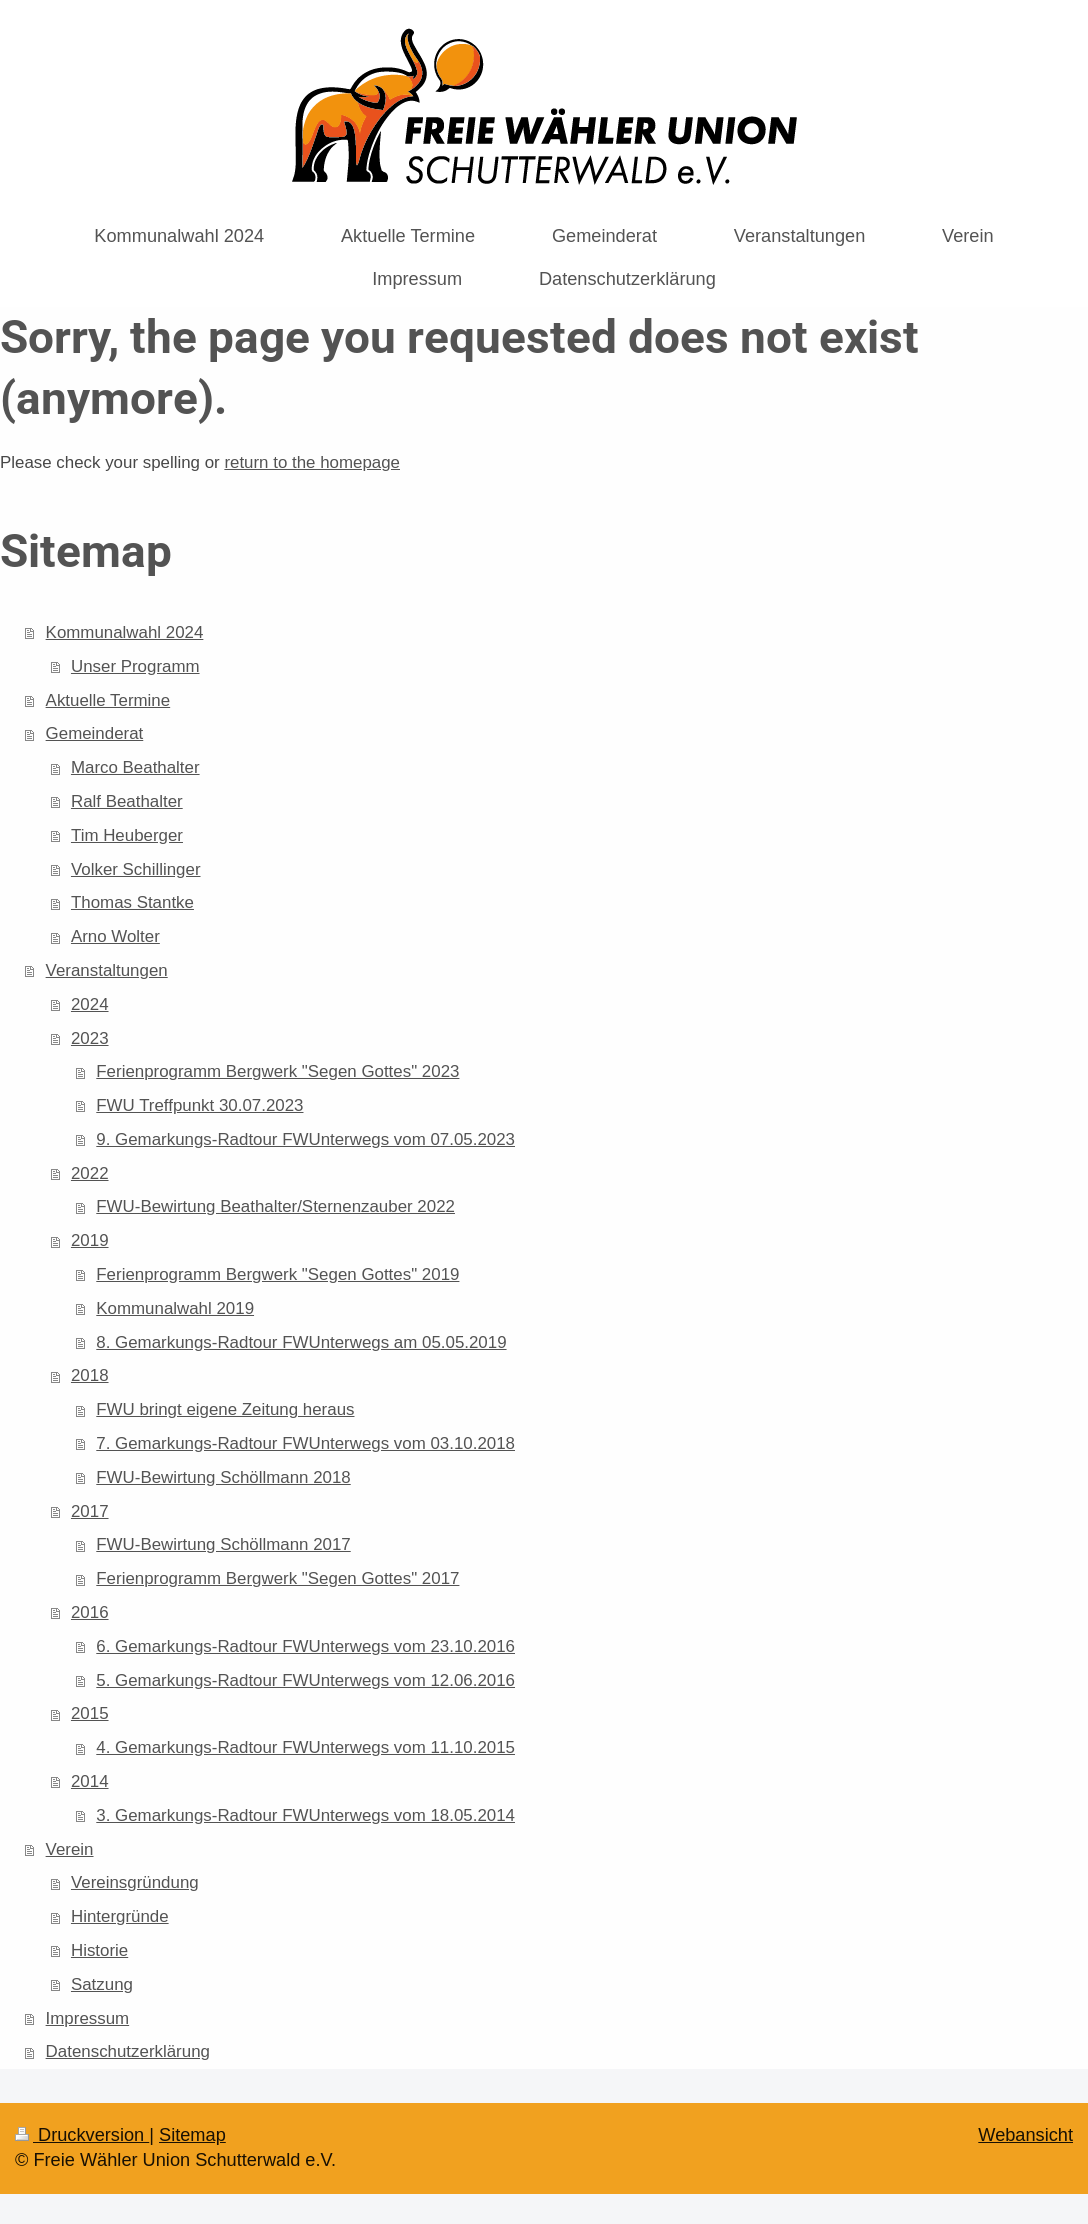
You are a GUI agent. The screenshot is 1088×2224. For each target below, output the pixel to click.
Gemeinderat (95, 733)
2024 (90, 1004)
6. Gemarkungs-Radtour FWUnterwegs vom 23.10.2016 (305, 1646)
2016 (90, 1612)
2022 (90, 1173)
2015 (90, 1713)
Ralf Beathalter (127, 801)
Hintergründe (120, 1916)
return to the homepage (312, 462)
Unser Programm (135, 666)
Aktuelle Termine (108, 700)
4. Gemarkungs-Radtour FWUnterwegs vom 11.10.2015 (305, 1747)
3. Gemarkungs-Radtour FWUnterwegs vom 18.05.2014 (305, 1815)
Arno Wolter (115, 936)
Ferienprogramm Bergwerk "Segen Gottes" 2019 (277, 1274)
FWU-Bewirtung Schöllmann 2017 (223, 1544)
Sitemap (192, 2135)
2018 (90, 1375)
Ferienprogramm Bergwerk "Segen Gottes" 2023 (277, 1071)
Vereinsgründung (135, 1882)
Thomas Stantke (132, 902)
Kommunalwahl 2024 (125, 632)
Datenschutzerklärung (128, 2051)
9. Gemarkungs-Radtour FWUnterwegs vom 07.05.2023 (305, 1139)
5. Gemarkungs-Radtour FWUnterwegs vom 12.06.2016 (305, 1680)
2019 (90, 1240)
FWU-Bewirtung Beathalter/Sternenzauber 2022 (275, 1206)
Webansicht (1025, 2135)
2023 (90, 1038)
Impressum (88, 2018)
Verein (70, 1849)
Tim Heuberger (127, 835)
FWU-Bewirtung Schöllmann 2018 (223, 1477)
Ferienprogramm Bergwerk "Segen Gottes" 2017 (277, 1578)
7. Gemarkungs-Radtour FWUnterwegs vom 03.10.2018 (305, 1443)
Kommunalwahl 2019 (175, 1308)
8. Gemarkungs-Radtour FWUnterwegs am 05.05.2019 (301, 1342)
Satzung (102, 1984)
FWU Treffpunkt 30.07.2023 (199, 1105)
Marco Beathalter (135, 767)
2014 (90, 1781)
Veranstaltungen (107, 970)
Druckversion (82, 2135)
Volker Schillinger (136, 869)
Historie (99, 1950)
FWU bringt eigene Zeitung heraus (225, 1409)
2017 (90, 1511)
